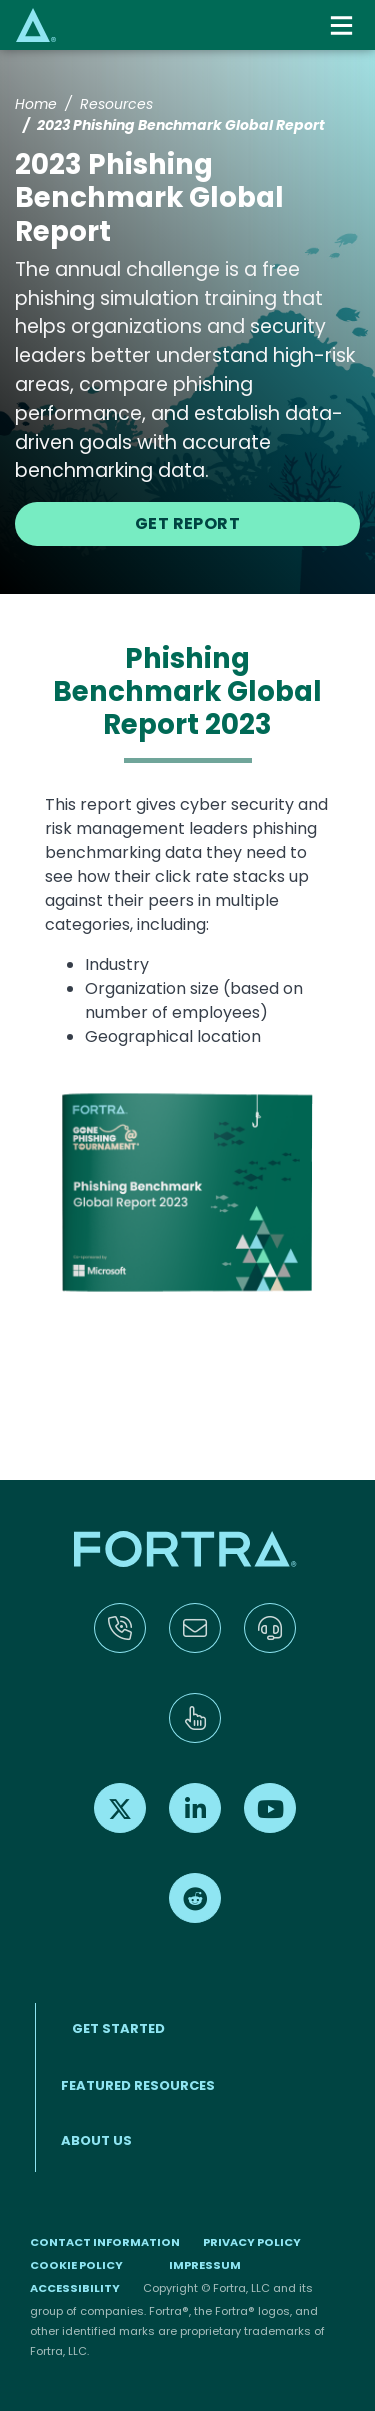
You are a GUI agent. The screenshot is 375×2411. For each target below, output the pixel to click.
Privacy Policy (252, 2242)
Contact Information (105, 2242)
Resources (116, 104)
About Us (96, 2140)
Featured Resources (138, 2085)
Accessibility (75, 2288)
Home (36, 104)
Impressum (205, 2265)
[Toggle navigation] (344, 25)
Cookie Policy (76, 2265)
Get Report (188, 523)
